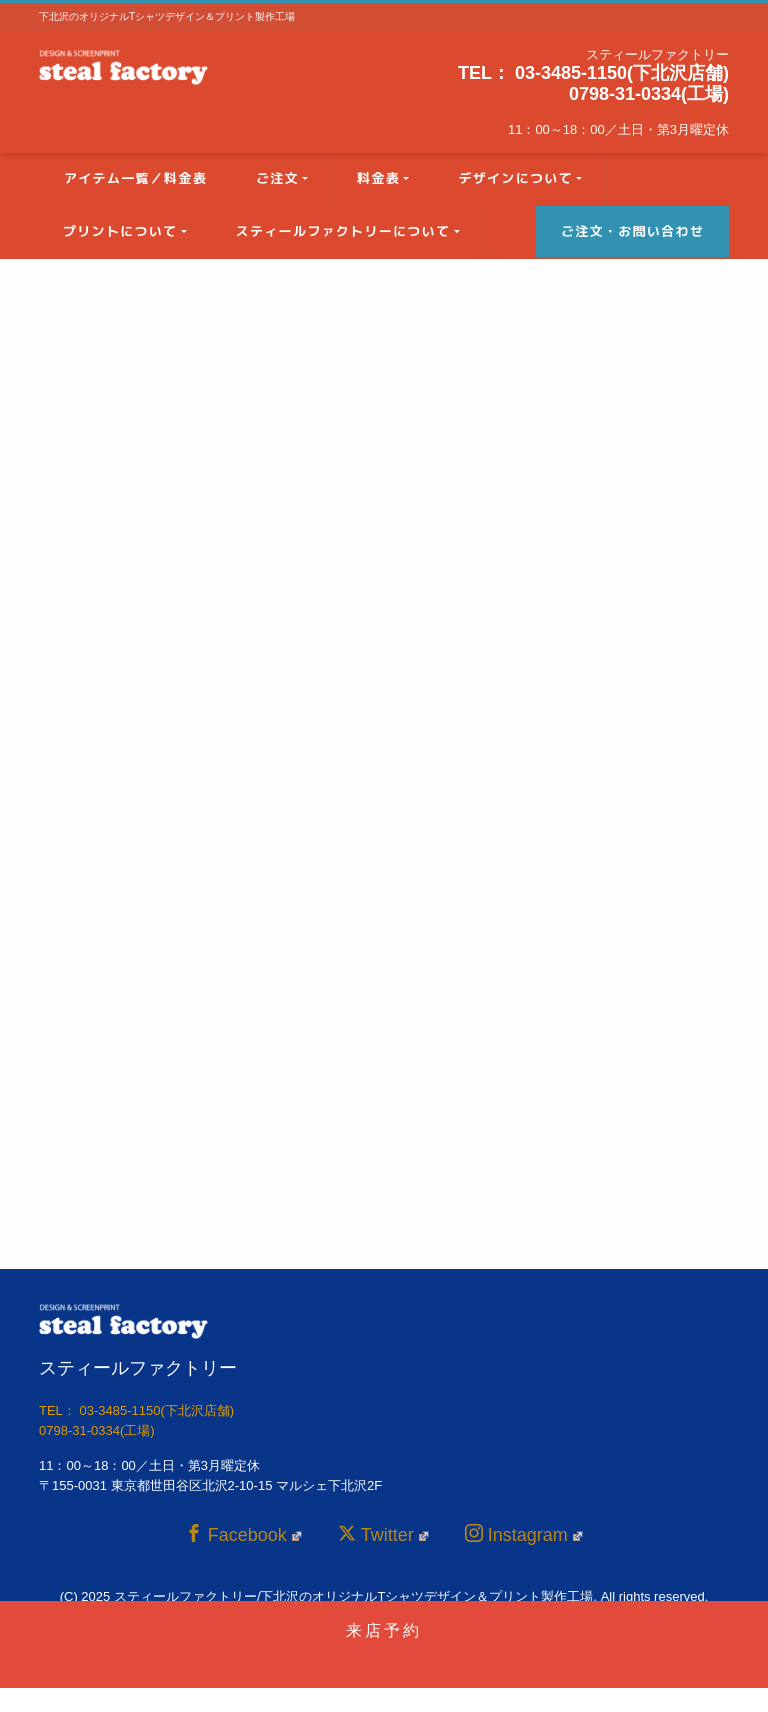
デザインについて (515, 178)
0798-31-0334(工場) (649, 94)
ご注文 (277, 178)
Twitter (383, 1534)
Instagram (524, 1534)
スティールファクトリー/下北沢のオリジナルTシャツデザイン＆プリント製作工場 (354, 1596)
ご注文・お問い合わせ (632, 231)
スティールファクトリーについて (343, 231)
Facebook (243, 1534)
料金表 (378, 178)
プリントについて (120, 231)
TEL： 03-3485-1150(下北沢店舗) (593, 73)
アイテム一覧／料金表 (135, 178)
